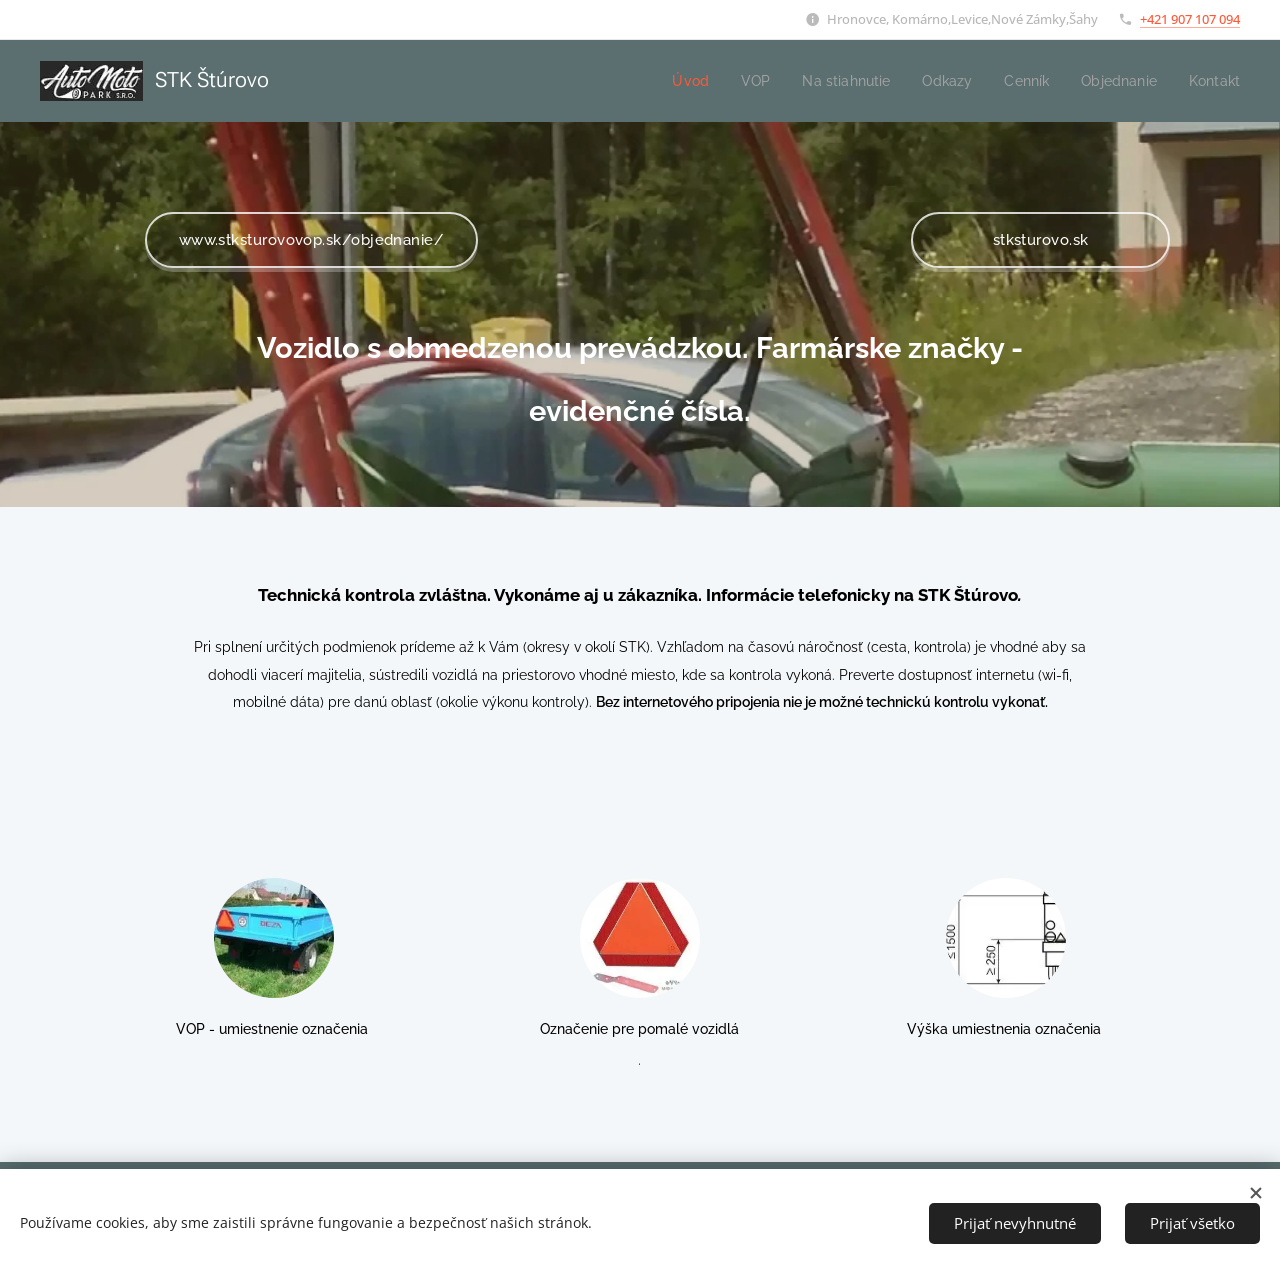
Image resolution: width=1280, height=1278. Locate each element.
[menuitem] (671, 81)
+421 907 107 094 (1190, 19)
